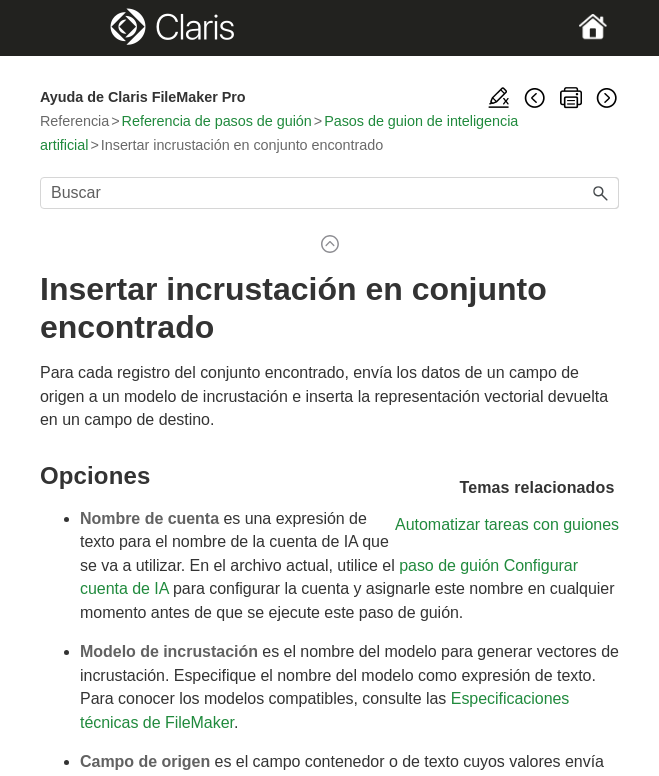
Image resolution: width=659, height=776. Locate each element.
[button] (601, 193)
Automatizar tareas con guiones (507, 524)
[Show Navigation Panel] (67, 28)
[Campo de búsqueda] (329, 193)
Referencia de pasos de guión (217, 121)
